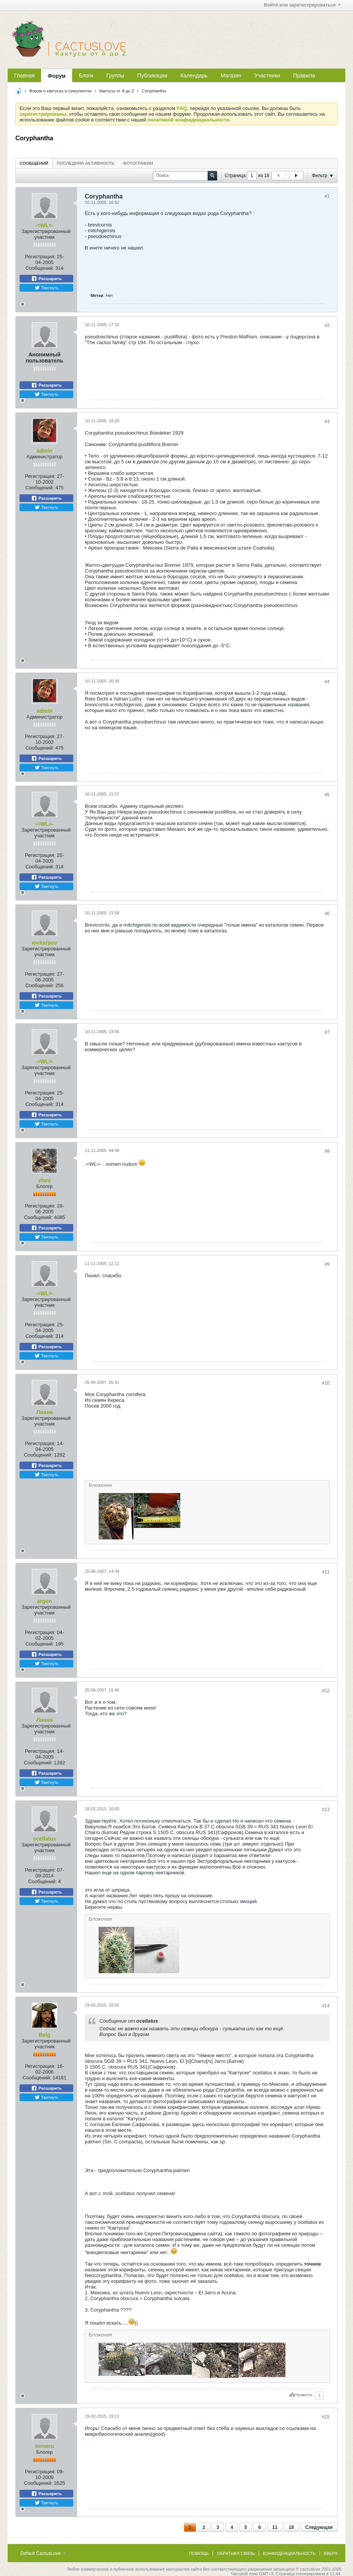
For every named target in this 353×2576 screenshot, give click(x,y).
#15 (326, 2417)
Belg (44, 2035)
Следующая (319, 2527)
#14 (326, 2005)
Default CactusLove (43, 2553)
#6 (327, 913)
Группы (115, 75)
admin (44, 451)
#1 (327, 196)
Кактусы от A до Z (116, 91)
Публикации (152, 75)
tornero (44, 2446)
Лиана (44, 1412)
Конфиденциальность (289, 2553)
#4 (327, 681)
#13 (326, 1809)
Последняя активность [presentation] (85, 163)
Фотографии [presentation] (138, 163)
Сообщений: (39, 268)
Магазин (231, 75)
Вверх (331, 2553)
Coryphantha (154, 91)
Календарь (194, 75)
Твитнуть (47, 287)
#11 (326, 1572)
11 (274, 2527)
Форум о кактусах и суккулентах (60, 91)
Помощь (199, 2553)
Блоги (86, 75)
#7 (327, 1032)
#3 (327, 421)
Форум (57, 76)
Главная (24, 75)
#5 (327, 794)
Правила (304, 75)
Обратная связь (236, 2553)
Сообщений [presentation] (34, 163)
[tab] (34, 163)
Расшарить (46, 279)
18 (291, 2527)
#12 (326, 1690)
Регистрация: (40, 256)
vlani (44, 1180)
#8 (327, 1151)
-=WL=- (44, 225)
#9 (327, 1264)
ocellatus (44, 1839)
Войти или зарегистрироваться (302, 5)
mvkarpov (44, 943)
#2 (327, 325)
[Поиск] (185, 175)
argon (44, 1601)
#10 (326, 1383)
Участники (267, 75)
